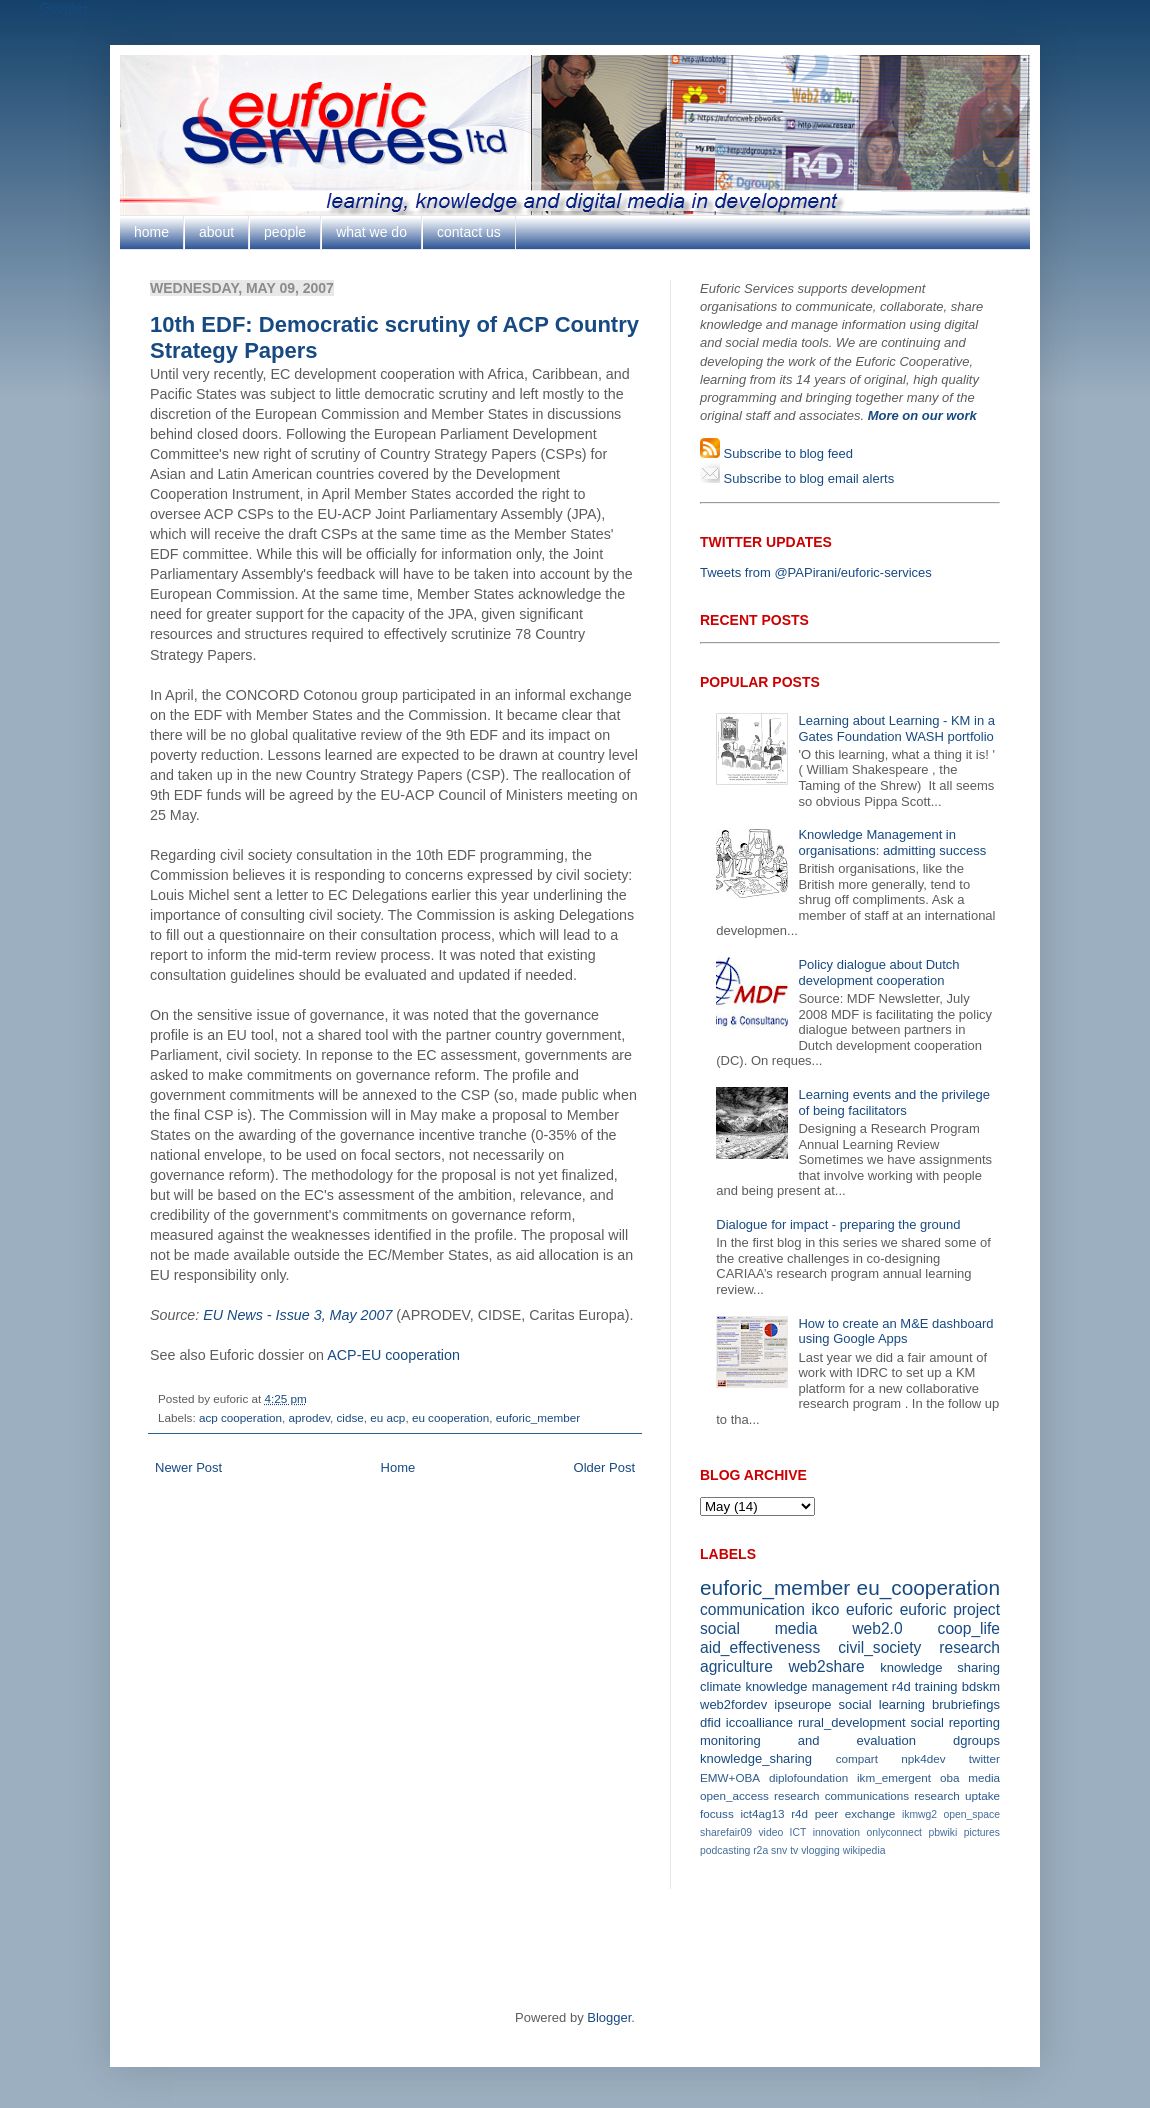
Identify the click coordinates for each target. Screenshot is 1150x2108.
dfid (710, 1722)
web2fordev (733, 1704)
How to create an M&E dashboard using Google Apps (895, 1331)
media (984, 1777)
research (969, 1647)
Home (398, 1467)
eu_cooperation (928, 1587)
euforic (869, 1609)
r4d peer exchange (843, 1813)
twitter (984, 1758)
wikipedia (864, 1850)
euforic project (950, 1609)
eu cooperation (450, 1417)
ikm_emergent (894, 1777)
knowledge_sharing (756, 1758)
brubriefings (966, 1704)
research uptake (957, 1795)
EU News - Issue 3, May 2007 (297, 1315)
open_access (734, 1795)
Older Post (604, 1467)
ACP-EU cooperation (393, 1355)
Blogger (609, 2017)
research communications (841, 1795)
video (770, 1832)
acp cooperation (240, 1417)
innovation (836, 1832)
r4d (901, 1686)
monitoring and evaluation (808, 1740)
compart (857, 1758)
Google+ (65, 7)
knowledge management (816, 1686)
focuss (717, 1813)
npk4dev (923, 1758)
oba (950, 1777)
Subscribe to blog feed (786, 453)
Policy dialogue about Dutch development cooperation (878, 972)
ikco (826, 1609)
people (285, 232)
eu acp (387, 1417)
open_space (971, 1814)
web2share (826, 1666)
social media (758, 1628)
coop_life (969, 1628)
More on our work (922, 415)
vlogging (820, 1850)
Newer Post (188, 1467)
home (151, 232)
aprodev (309, 1417)
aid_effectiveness (760, 1647)
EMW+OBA (730, 1777)
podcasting (725, 1850)
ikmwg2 (919, 1814)
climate (720, 1686)
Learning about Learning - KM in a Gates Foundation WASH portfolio (896, 728)
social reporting (955, 1722)
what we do (371, 232)
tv (794, 1850)
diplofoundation (808, 1777)
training (936, 1686)
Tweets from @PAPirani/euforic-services (816, 572)
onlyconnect (894, 1832)
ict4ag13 (762, 1813)
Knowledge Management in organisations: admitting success (892, 842)
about (216, 232)
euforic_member (538, 1417)
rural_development (852, 1722)
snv (779, 1850)
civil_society (879, 1647)
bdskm (981, 1686)
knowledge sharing (940, 1667)
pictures (982, 1832)
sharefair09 (726, 1832)
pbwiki (942, 1832)
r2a (760, 1850)
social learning (881, 1704)
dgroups (976, 1740)
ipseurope (802, 1704)
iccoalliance (759, 1722)
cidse (349, 1417)
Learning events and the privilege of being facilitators (894, 1102)
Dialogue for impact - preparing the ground (838, 1224)
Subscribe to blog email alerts (807, 478)
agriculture (736, 1666)
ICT (798, 1832)
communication (752, 1609)
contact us (469, 232)
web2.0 (877, 1628)
